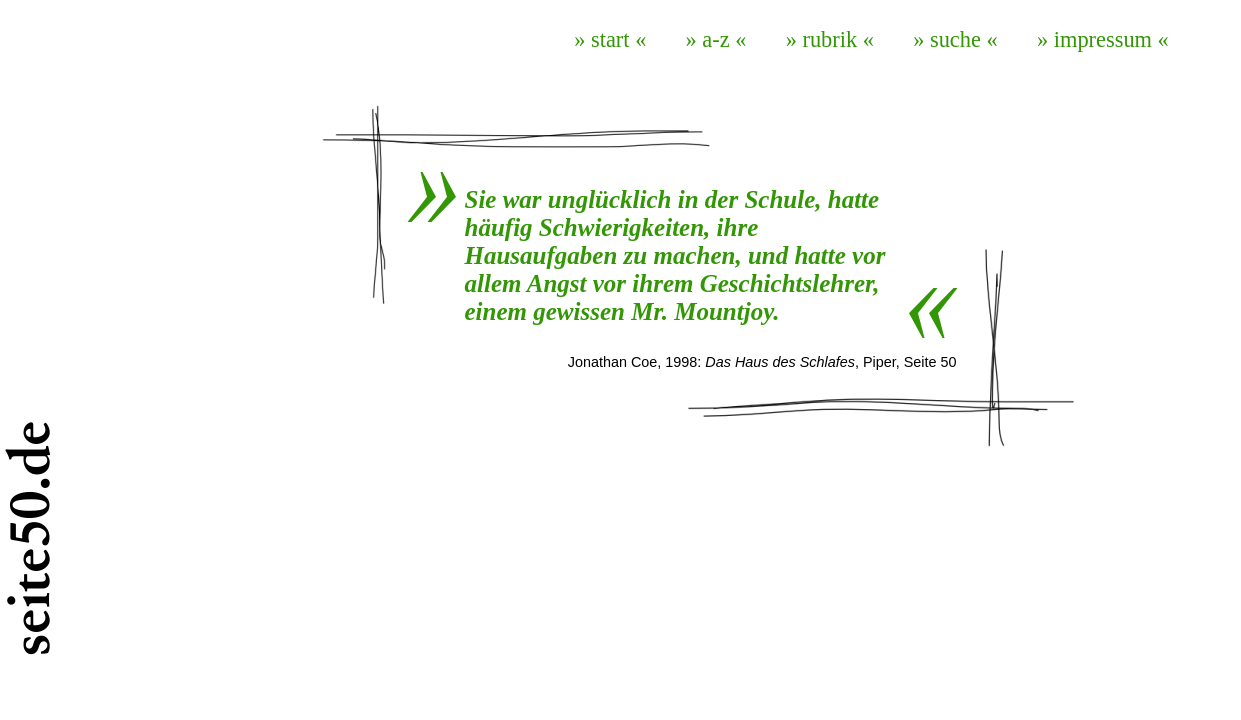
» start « (610, 39)
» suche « (955, 39)
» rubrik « (830, 39)
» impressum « (1103, 39)
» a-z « (716, 39)
